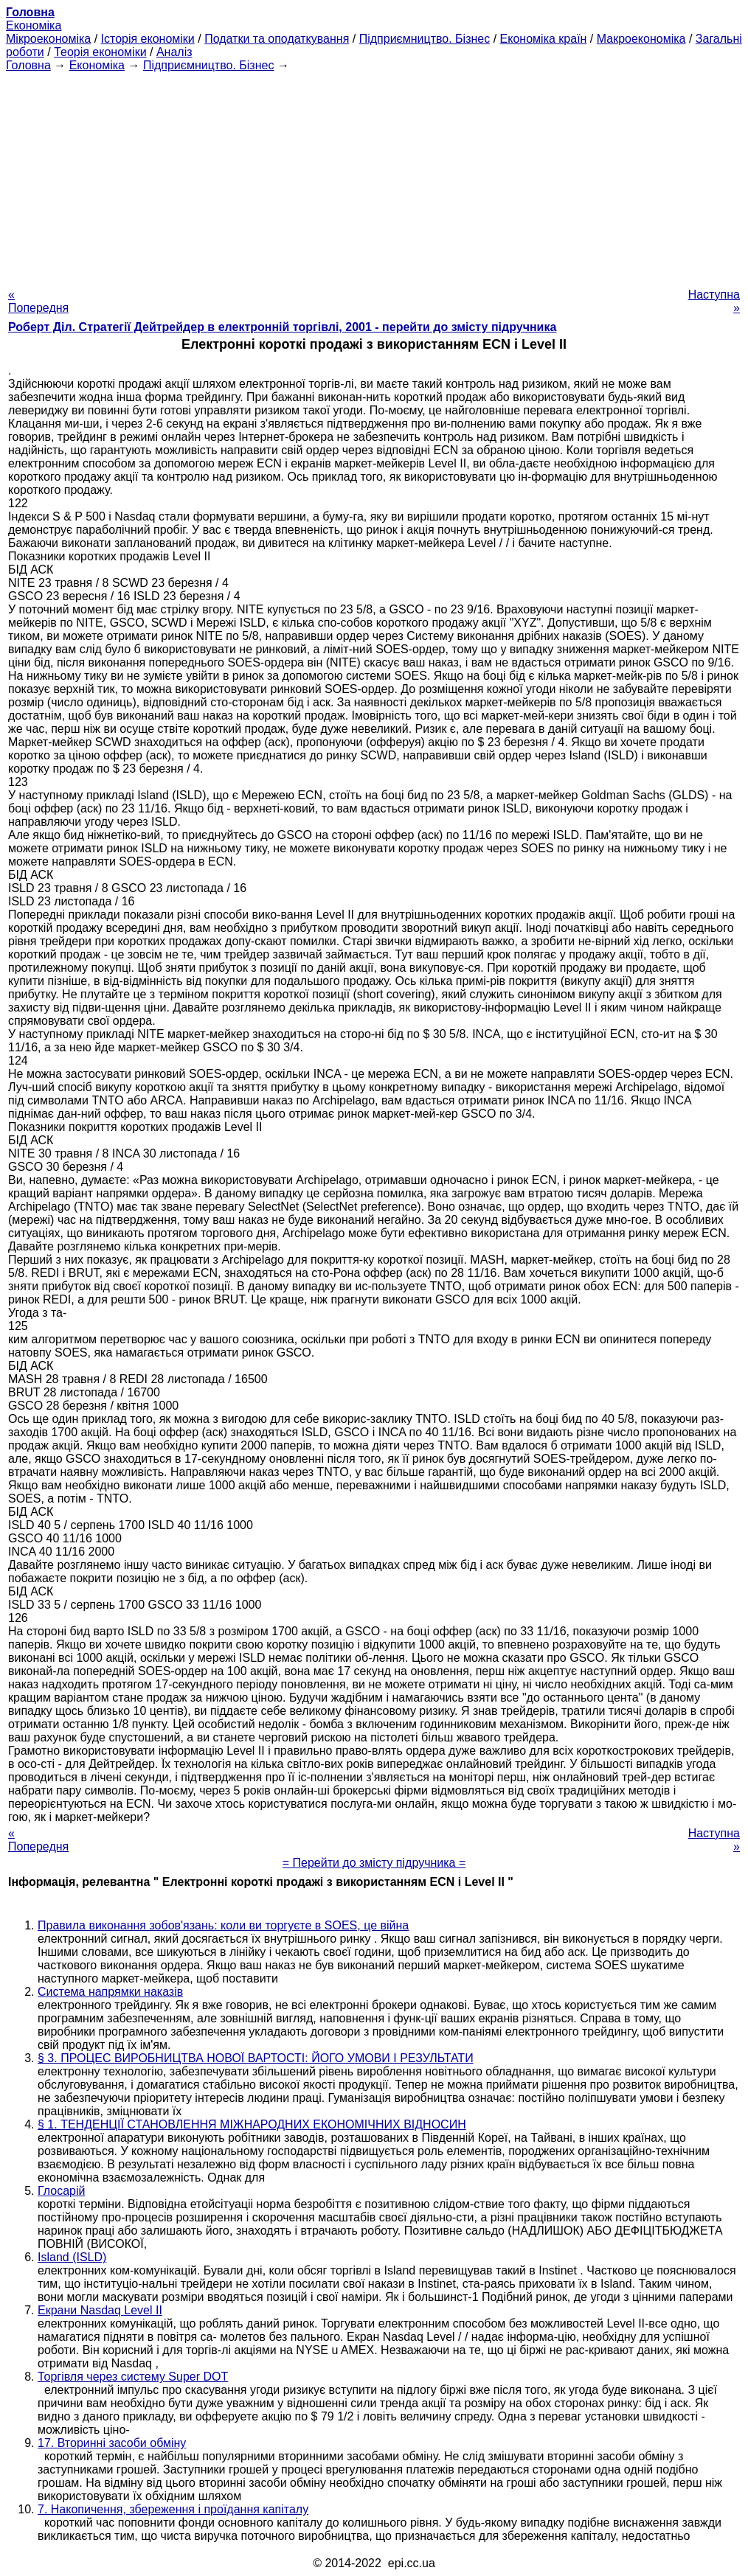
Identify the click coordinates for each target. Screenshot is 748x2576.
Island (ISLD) (72, 2257)
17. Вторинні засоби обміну (112, 2443)
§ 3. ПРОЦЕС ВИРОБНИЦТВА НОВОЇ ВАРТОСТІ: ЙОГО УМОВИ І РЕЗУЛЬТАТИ (256, 2058)
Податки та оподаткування (276, 38)
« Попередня (38, 301)
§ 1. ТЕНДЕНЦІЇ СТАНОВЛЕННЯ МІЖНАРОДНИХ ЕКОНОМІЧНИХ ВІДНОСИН (252, 2124)
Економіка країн (543, 38)
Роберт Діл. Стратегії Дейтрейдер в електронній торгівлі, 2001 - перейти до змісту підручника (282, 327)
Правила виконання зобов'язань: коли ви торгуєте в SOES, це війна (223, 1925)
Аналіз (174, 52)
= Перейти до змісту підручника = (374, 1862)
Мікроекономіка (48, 38)
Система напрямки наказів (110, 1991)
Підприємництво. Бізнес (425, 38)
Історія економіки (148, 38)
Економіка (33, 25)
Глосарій (61, 2191)
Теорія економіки (100, 52)
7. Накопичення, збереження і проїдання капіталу (173, 2509)
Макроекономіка (641, 38)
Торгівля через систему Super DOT (133, 2376)
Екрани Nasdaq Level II (100, 2310)
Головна (28, 65)
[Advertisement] (374, 175)
